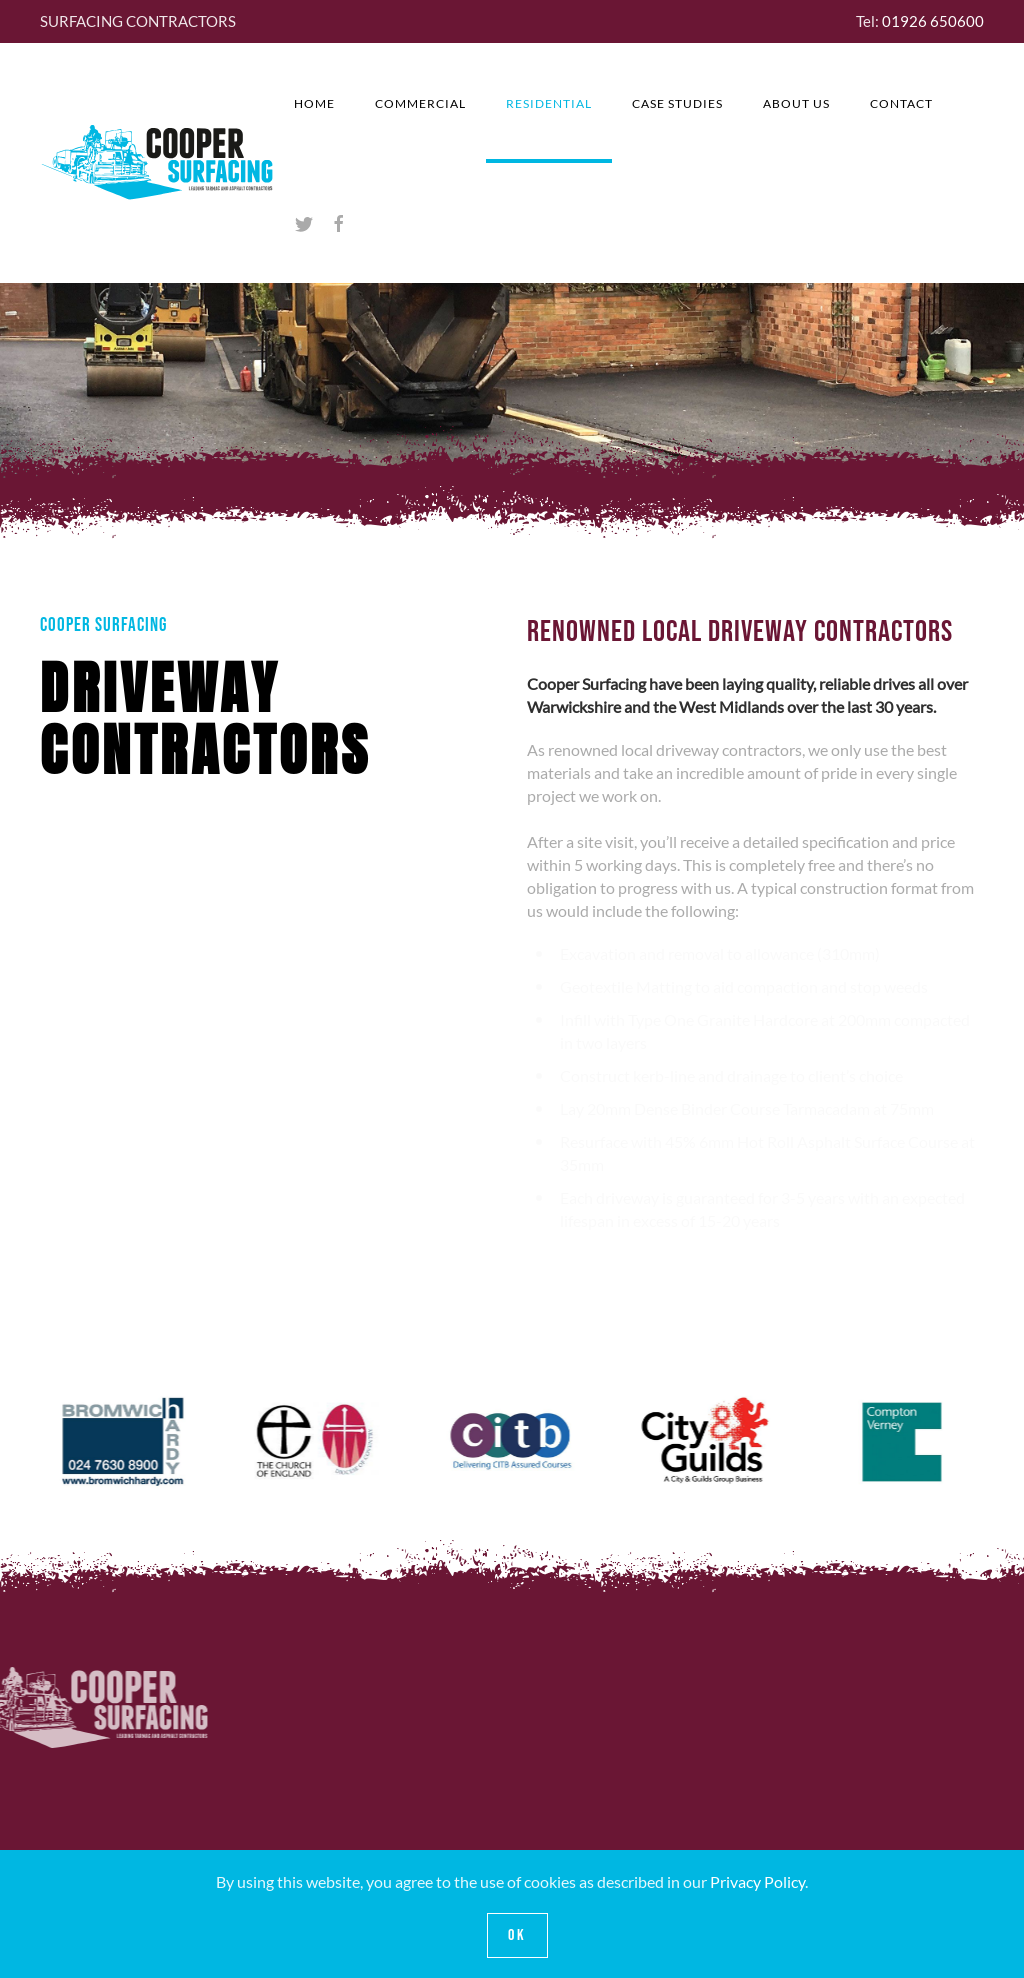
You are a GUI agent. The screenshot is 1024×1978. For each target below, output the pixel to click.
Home (314, 103)
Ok (517, 1935)
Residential (549, 103)
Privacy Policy (757, 1881)
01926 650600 (933, 21)
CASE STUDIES (677, 103)
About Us (796, 103)
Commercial (420, 103)
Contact (901, 103)
